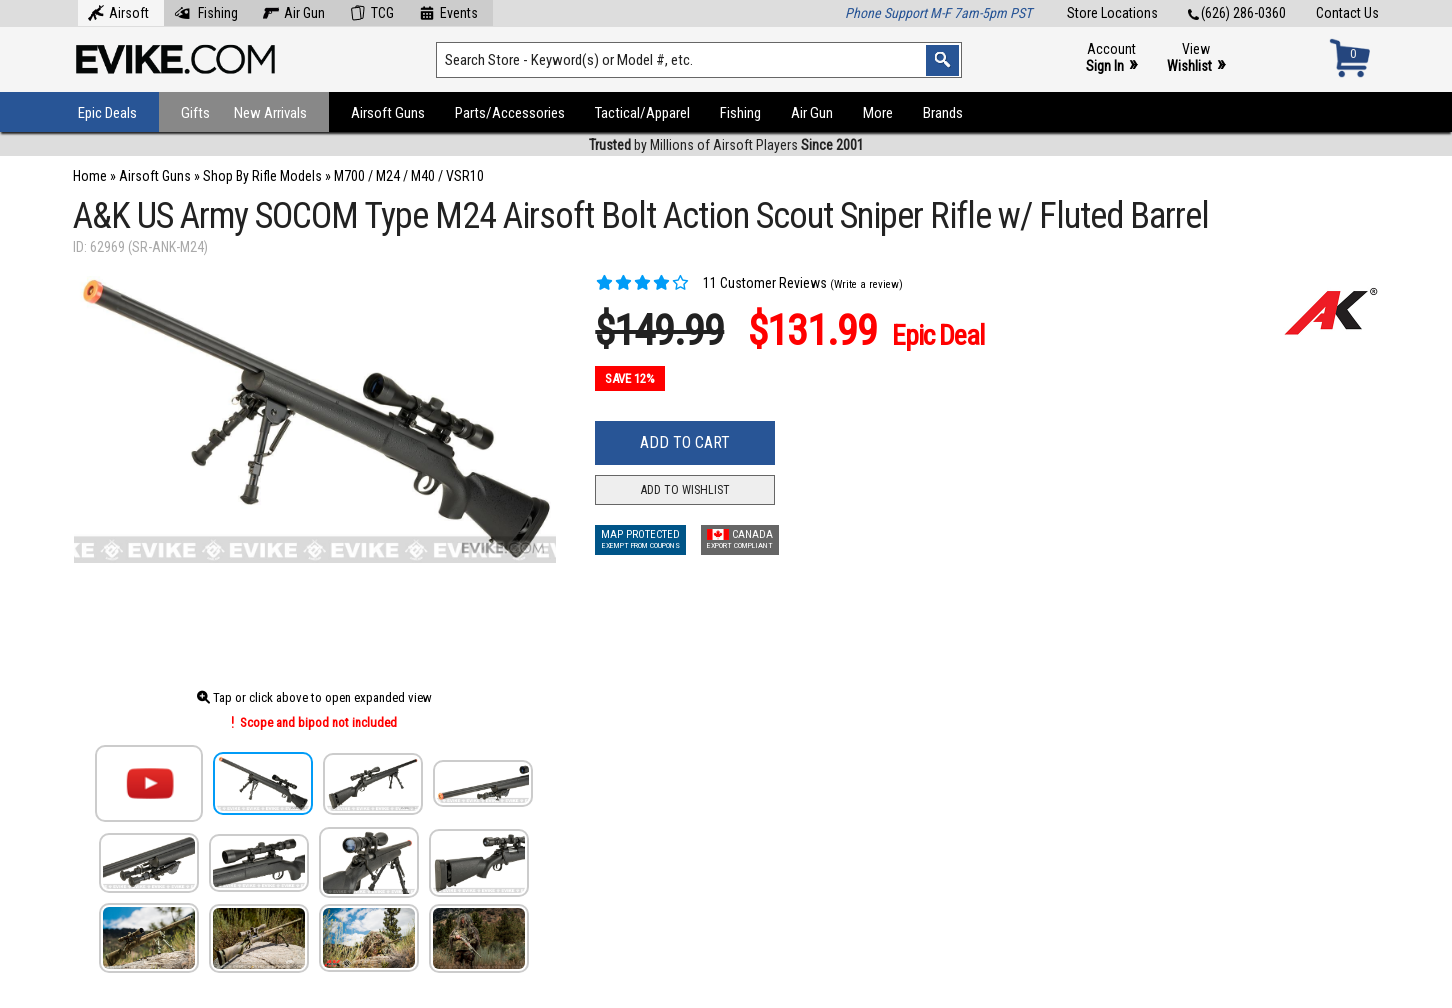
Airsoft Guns (388, 113)
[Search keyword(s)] (699, 60)
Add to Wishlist (685, 490)
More (878, 113)
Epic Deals (107, 113)
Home (90, 176)
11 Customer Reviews (711, 283)
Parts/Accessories (510, 113)
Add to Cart (685, 442)
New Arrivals (270, 113)
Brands (943, 113)
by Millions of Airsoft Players (726, 145)
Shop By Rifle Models (262, 176)
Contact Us (1347, 13)
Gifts (195, 113)
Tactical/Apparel (642, 113)
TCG (372, 11)
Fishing (206, 11)
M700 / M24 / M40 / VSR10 (409, 176)
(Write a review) (866, 284)
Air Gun (294, 11)
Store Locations (1112, 13)
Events (448, 11)
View (1196, 58)
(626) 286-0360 (1237, 13)
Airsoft (118, 11)
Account (1111, 58)
